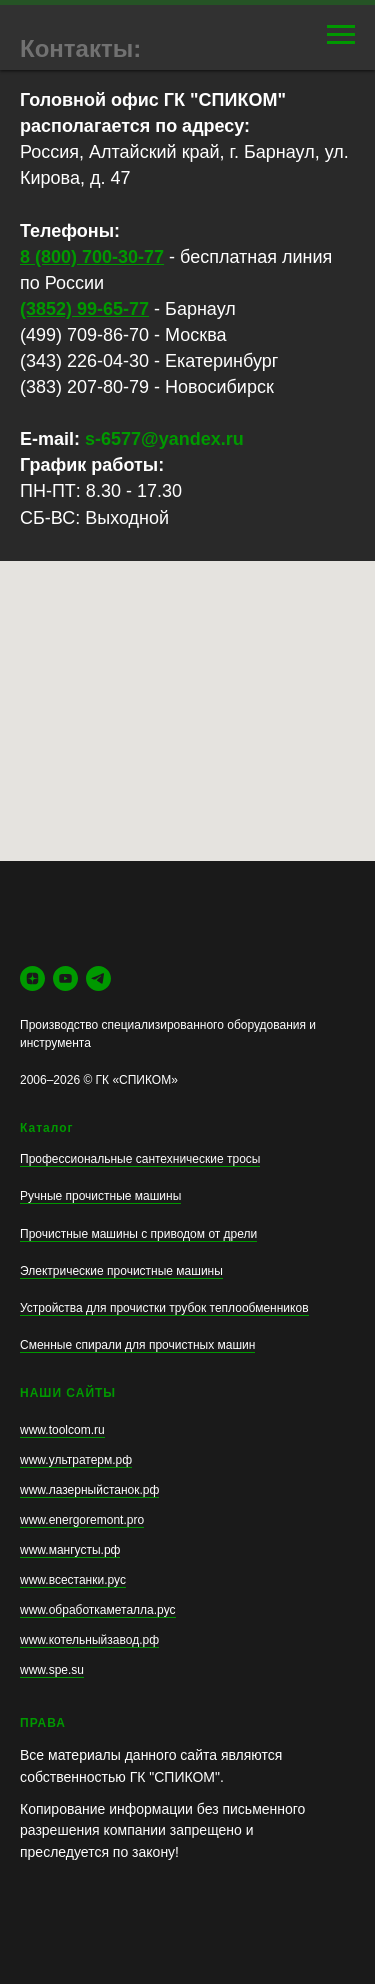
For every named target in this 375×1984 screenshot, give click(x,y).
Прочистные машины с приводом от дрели (138, 1234)
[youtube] (65, 978)
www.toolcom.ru (62, 1430)
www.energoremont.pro (82, 1520)
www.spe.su (52, 1670)
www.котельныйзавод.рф (89, 1640)
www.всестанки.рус (73, 1580)
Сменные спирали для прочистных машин (137, 1345)
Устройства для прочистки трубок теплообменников (164, 1308)
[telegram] (98, 978)
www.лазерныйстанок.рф (89, 1490)
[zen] (32, 978)
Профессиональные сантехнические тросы (140, 1159)
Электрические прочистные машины (121, 1271)
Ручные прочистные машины (100, 1196)
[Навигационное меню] (341, 35)
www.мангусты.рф (70, 1550)
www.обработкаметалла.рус (98, 1610)
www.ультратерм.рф (76, 1460)
